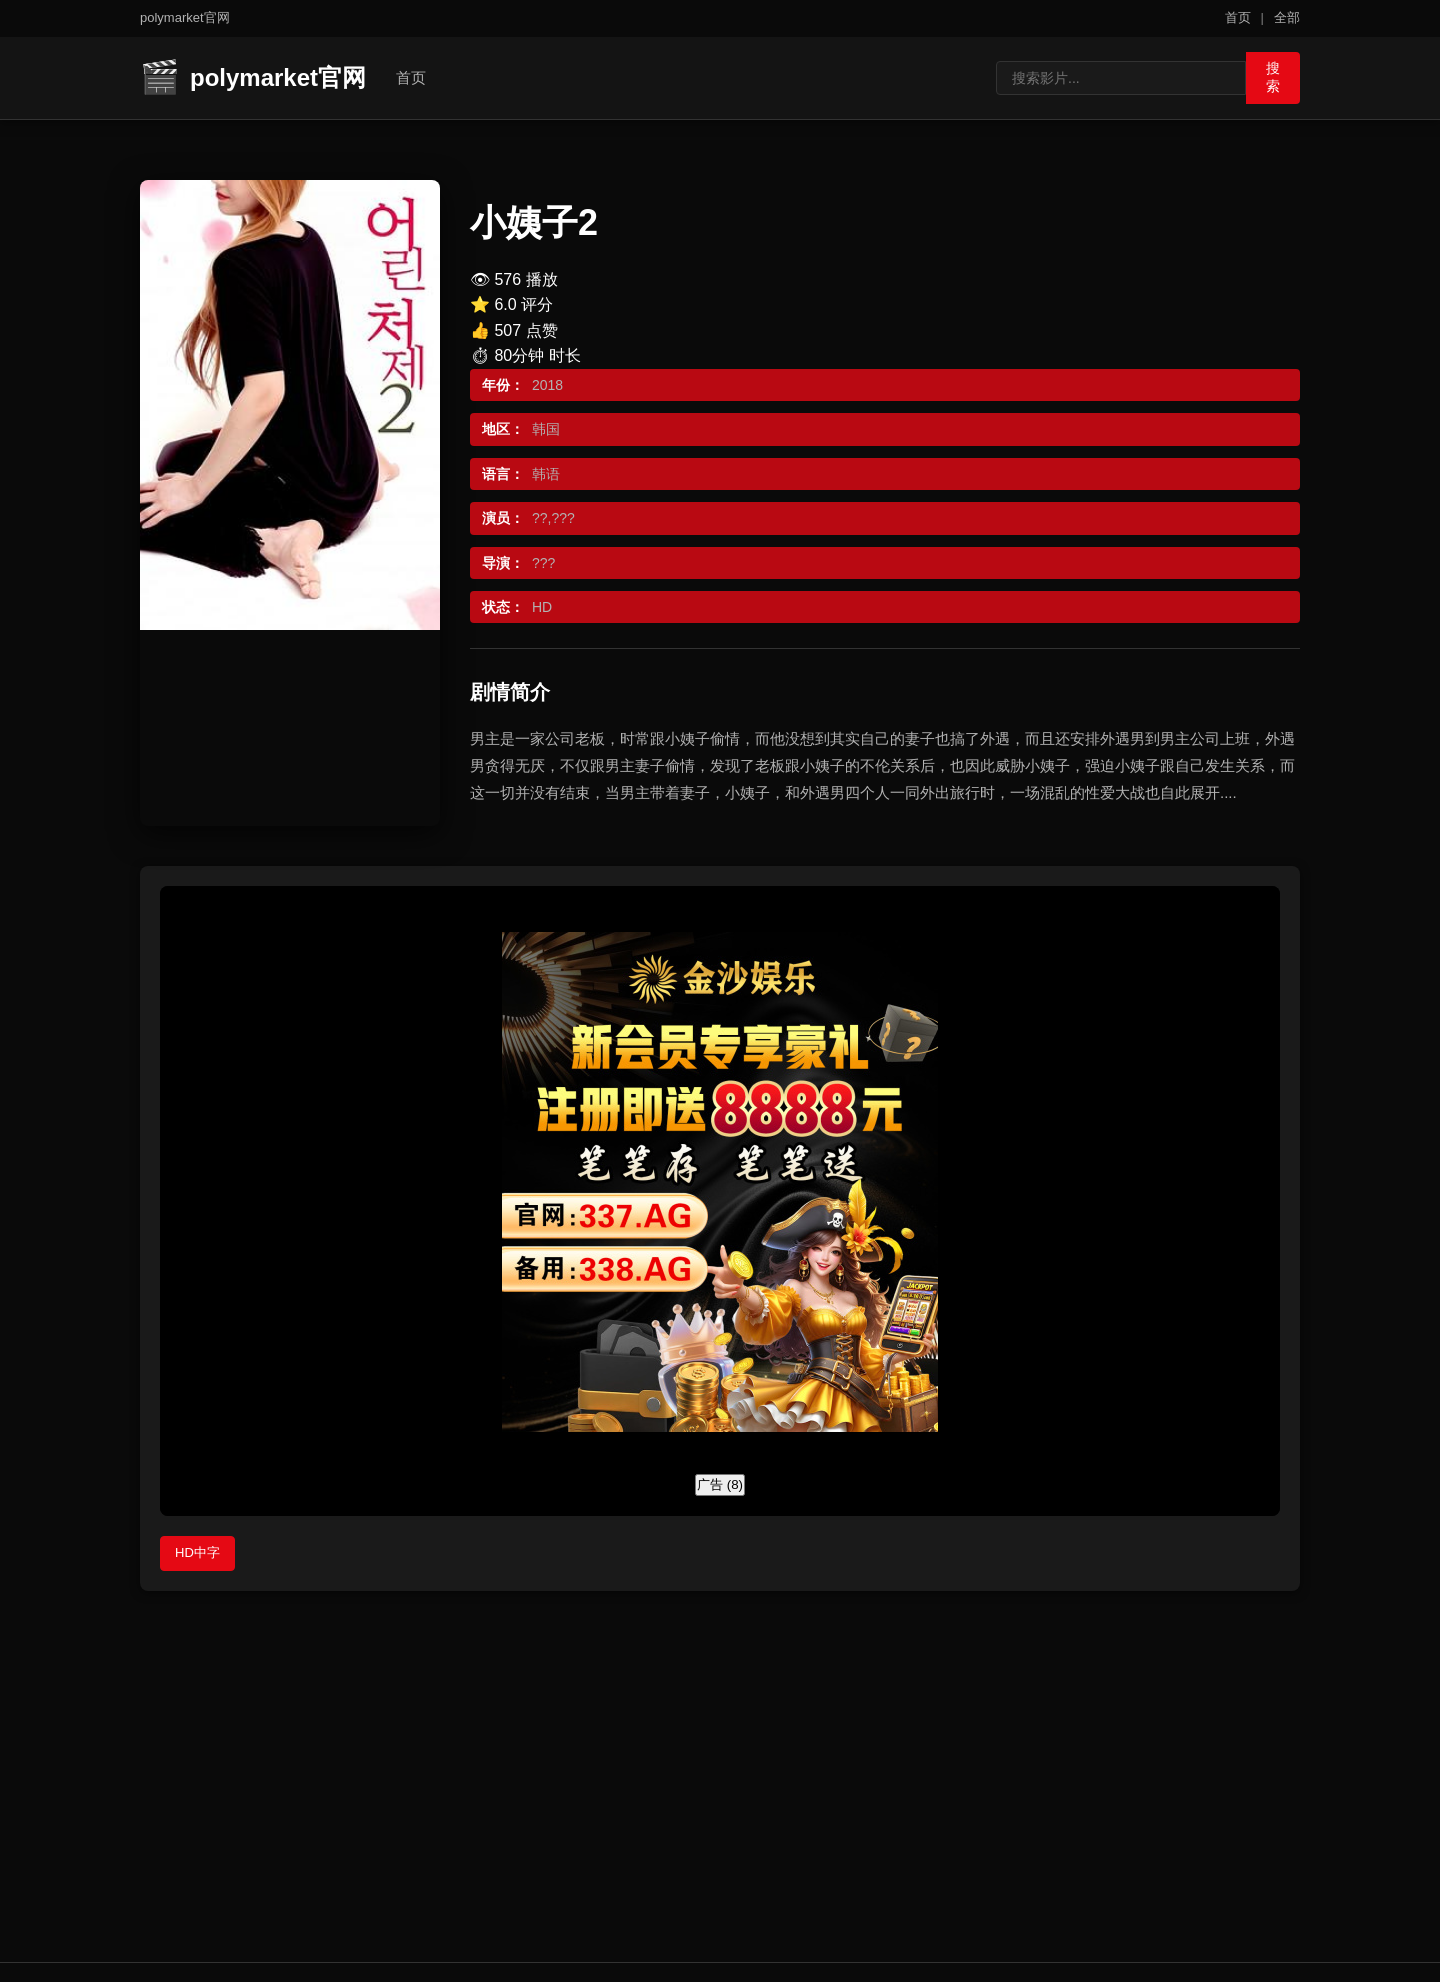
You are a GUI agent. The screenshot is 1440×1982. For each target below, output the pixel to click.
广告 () (720, 1484)
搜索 (1266, 76)
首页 (1238, 17)
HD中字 (197, 1552)
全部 (1287, 17)
